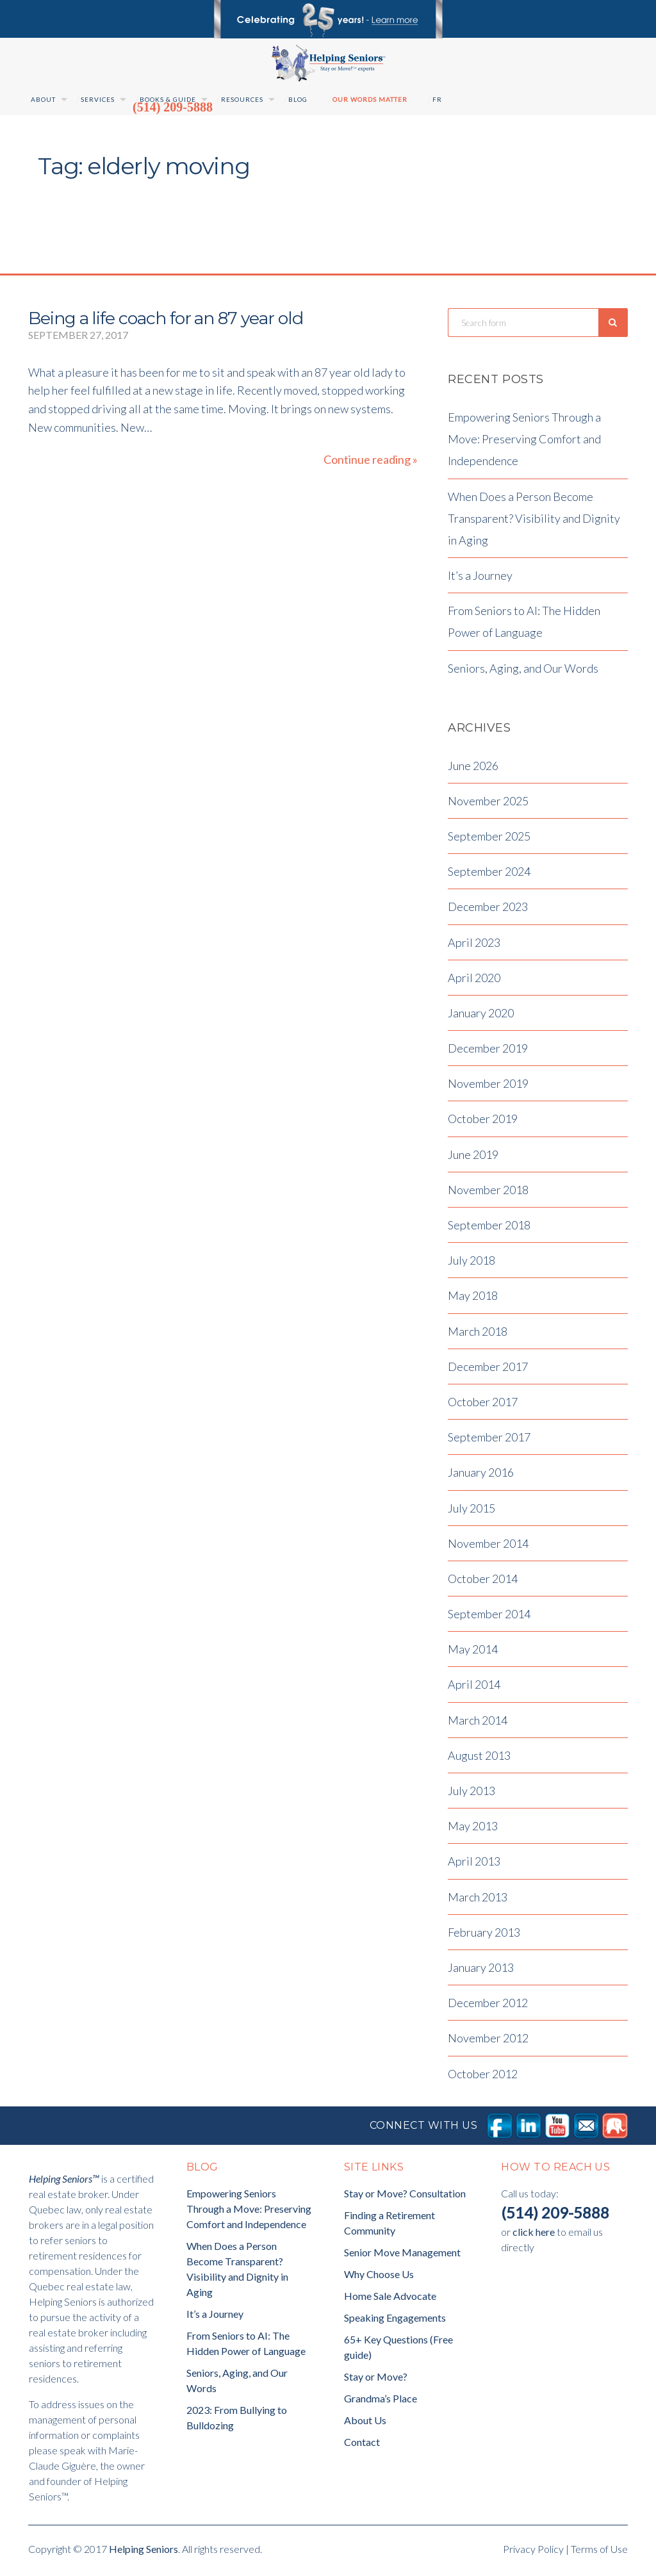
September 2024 (489, 875)
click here (533, 2235)
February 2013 (484, 1935)
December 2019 (488, 1052)
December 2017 (488, 1370)
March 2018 (477, 1334)
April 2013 (474, 1865)
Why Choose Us (379, 2277)
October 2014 (483, 1582)
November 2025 (488, 804)
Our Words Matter (369, 99)
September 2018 (489, 1229)
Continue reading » (371, 459)
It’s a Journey (480, 579)
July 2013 (471, 1794)
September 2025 (489, 840)
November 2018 (488, 1193)
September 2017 (489, 1441)
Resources (242, 99)
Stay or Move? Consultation (405, 2196)
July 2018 (471, 1264)
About (43, 99)
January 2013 (481, 1971)
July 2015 (471, 1511)
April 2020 (474, 981)
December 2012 (488, 2006)
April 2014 (474, 1688)
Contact (362, 2445)
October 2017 (483, 1406)
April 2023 (474, 946)
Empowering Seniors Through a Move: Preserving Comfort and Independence (524, 443)
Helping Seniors (143, 2552)
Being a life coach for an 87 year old (165, 318)
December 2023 (488, 910)
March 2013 (477, 1900)
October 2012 (483, 2077)
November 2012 (488, 2042)
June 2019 (473, 1158)
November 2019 (488, 1087)
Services (98, 99)
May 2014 (473, 1653)
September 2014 (489, 1618)
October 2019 (483, 1122)
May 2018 (473, 1299)
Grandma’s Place (380, 2401)
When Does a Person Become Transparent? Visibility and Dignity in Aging (534, 521)
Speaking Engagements (395, 2321)
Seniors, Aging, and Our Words (523, 671)
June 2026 (473, 769)
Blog (298, 99)
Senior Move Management (402, 2255)
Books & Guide (168, 99)
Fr (437, 99)
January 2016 (481, 1476)
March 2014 (477, 1723)
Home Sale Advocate (390, 2299)
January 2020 (481, 1016)
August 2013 (479, 1759)
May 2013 (473, 1830)
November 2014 (488, 1546)
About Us (365, 2423)
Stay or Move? (375, 2380)
